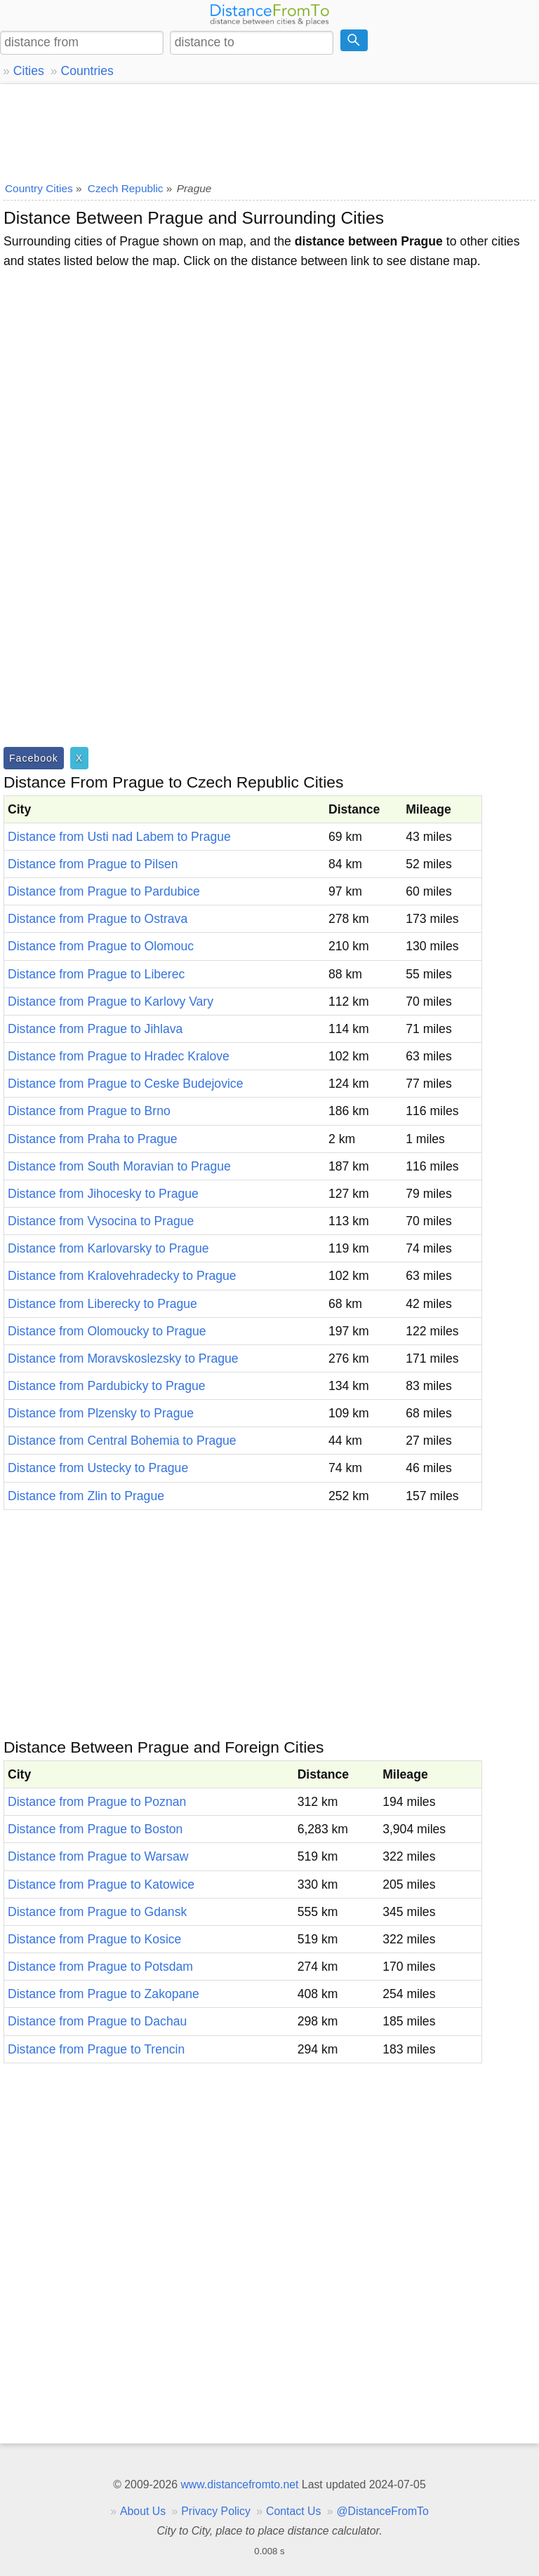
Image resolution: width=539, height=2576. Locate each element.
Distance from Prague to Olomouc (101, 946)
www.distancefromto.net (239, 2484)
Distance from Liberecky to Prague (102, 1304)
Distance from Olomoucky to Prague (107, 1331)
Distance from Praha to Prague (93, 1139)
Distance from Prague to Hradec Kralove (118, 1056)
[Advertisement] (269, 130)
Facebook (33, 758)
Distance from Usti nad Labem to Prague (119, 837)
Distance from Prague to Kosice (94, 1939)
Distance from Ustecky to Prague (98, 1468)
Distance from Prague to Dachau (97, 2021)
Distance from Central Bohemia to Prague (122, 1441)
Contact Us (293, 2511)
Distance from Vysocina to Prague (101, 1221)
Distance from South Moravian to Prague (119, 1166)
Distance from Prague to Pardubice (104, 891)
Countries (86, 71)
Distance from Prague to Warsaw (98, 1856)
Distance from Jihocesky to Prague (103, 1194)
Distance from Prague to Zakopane (103, 1994)
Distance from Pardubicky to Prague (107, 1386)
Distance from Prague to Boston (95, 1829)
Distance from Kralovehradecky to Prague (122, 1276)
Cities (28, 71)
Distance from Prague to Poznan (97, 1802)
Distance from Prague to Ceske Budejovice (125, 1084)
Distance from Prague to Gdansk (97, 1912)
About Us (143, 2511)
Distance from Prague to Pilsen (93, 864)
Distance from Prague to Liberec (96, 974)
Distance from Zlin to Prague (86, 1496)
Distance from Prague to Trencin (96, 2049)
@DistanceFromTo (383, 2511)
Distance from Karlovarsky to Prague (108, 1248)
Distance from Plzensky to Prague (101, 1413)
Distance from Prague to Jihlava (95, 1029)
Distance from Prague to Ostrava (97, 919)
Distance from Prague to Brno (89, 1111)
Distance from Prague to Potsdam (100, 1967)
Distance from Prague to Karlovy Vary (110, 1001)
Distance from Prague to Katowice (101, 1884)
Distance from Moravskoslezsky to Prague (123, 1358)
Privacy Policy (216, 2511)
